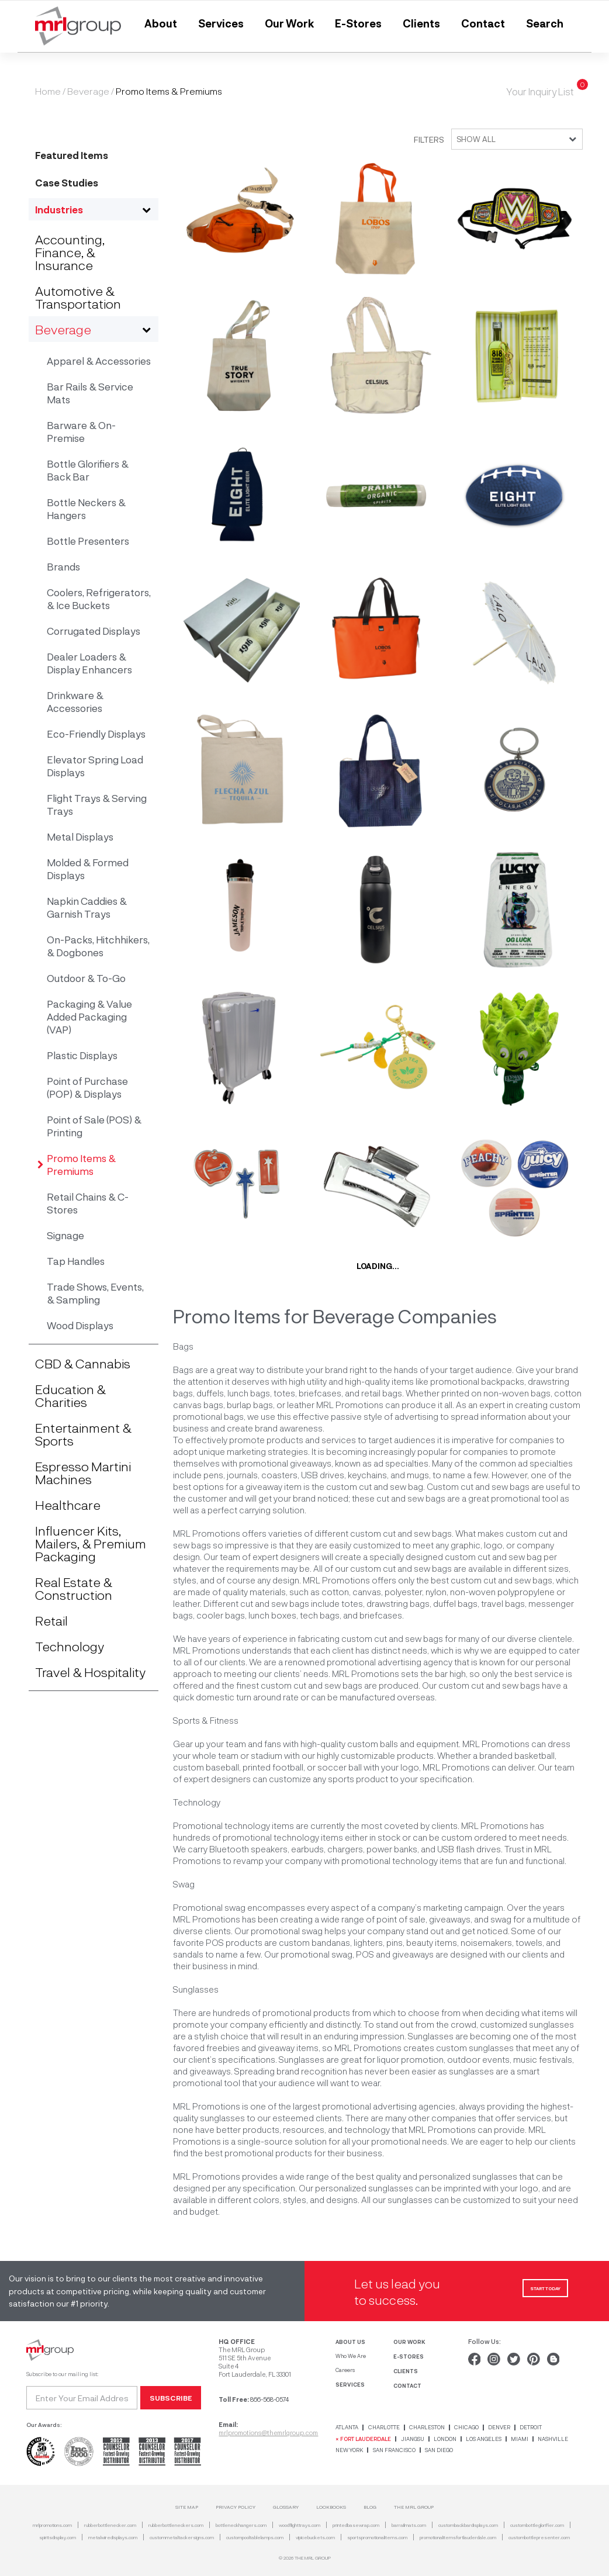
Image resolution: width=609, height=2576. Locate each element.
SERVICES (350, 2384)
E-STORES (408, 2356)
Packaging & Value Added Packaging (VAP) (89, 1016)
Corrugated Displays (93, 630)
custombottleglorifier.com (537, 2525)
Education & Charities (70, 1395)
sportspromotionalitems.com (377, 2537)
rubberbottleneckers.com (175, 2525)
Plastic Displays (82, 1055)
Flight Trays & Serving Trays (97, 804)
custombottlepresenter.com (539, 2537)
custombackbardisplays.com (468, 2525)
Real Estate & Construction (73, 1588)
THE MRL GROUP (414, 2507)
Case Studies (66, 182)
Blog (370, 2507)
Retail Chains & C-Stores (88, 1203)
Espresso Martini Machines (83, 1472)
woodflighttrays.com (299, 2525)
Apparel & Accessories (99, 360)
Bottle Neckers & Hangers (86, 508)
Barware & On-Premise (81, 431)
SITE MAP (186, 2507)
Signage (65, 1235)
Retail (51, 1620)
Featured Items (71, 154)
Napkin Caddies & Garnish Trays (87, 907)
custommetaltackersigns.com (182, 2537)
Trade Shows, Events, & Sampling (95, 1293)
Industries (59, 209)
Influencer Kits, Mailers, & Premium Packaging (90, 1543)
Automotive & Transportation (78, 297)
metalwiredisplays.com (112, 2537)
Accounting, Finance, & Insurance (70, 252)
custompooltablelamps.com (254, 2537)
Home (48, 91)
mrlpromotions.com (52, 2525)
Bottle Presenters (88, 540)
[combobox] (513, 139)
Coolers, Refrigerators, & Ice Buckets (99, 598)
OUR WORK (409, 2341)
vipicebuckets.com (315, 2537)
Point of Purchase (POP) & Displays (87, 1087)
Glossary (286, 2507)
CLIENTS (405, 2370)
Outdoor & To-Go (86, 977)
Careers (345, 2369)
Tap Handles (76, 1260)
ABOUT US (350, 2341)
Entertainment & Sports (83, 1433)
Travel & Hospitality (90, 1672)
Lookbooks (331, 2507)
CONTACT (407, 2385)
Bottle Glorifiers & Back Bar (88, 470)
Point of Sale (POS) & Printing (94, 1126)
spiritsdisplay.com (57, 2537)
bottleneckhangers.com (241, 2525)
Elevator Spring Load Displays (95, 766)
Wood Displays (80, 1325)
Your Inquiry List (540, 91)
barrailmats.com (409, 2525)
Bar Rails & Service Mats (90, 393)
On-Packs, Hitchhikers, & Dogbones (98, 946)
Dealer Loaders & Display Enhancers (89, 663)
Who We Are (350, 2355)
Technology (69, 1646)
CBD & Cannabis (82, 1363)
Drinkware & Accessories (75, 701)
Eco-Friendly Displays (96, 733)
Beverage (88, 91)
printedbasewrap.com (356, 2525)
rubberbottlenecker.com (110, 2525)
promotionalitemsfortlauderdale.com (458, 2537)
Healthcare (68, 1504)
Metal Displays (80, 836)
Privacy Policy (235, 2507)
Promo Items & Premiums (81, 1164)
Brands (63, 566)
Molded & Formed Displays (88, 868)
